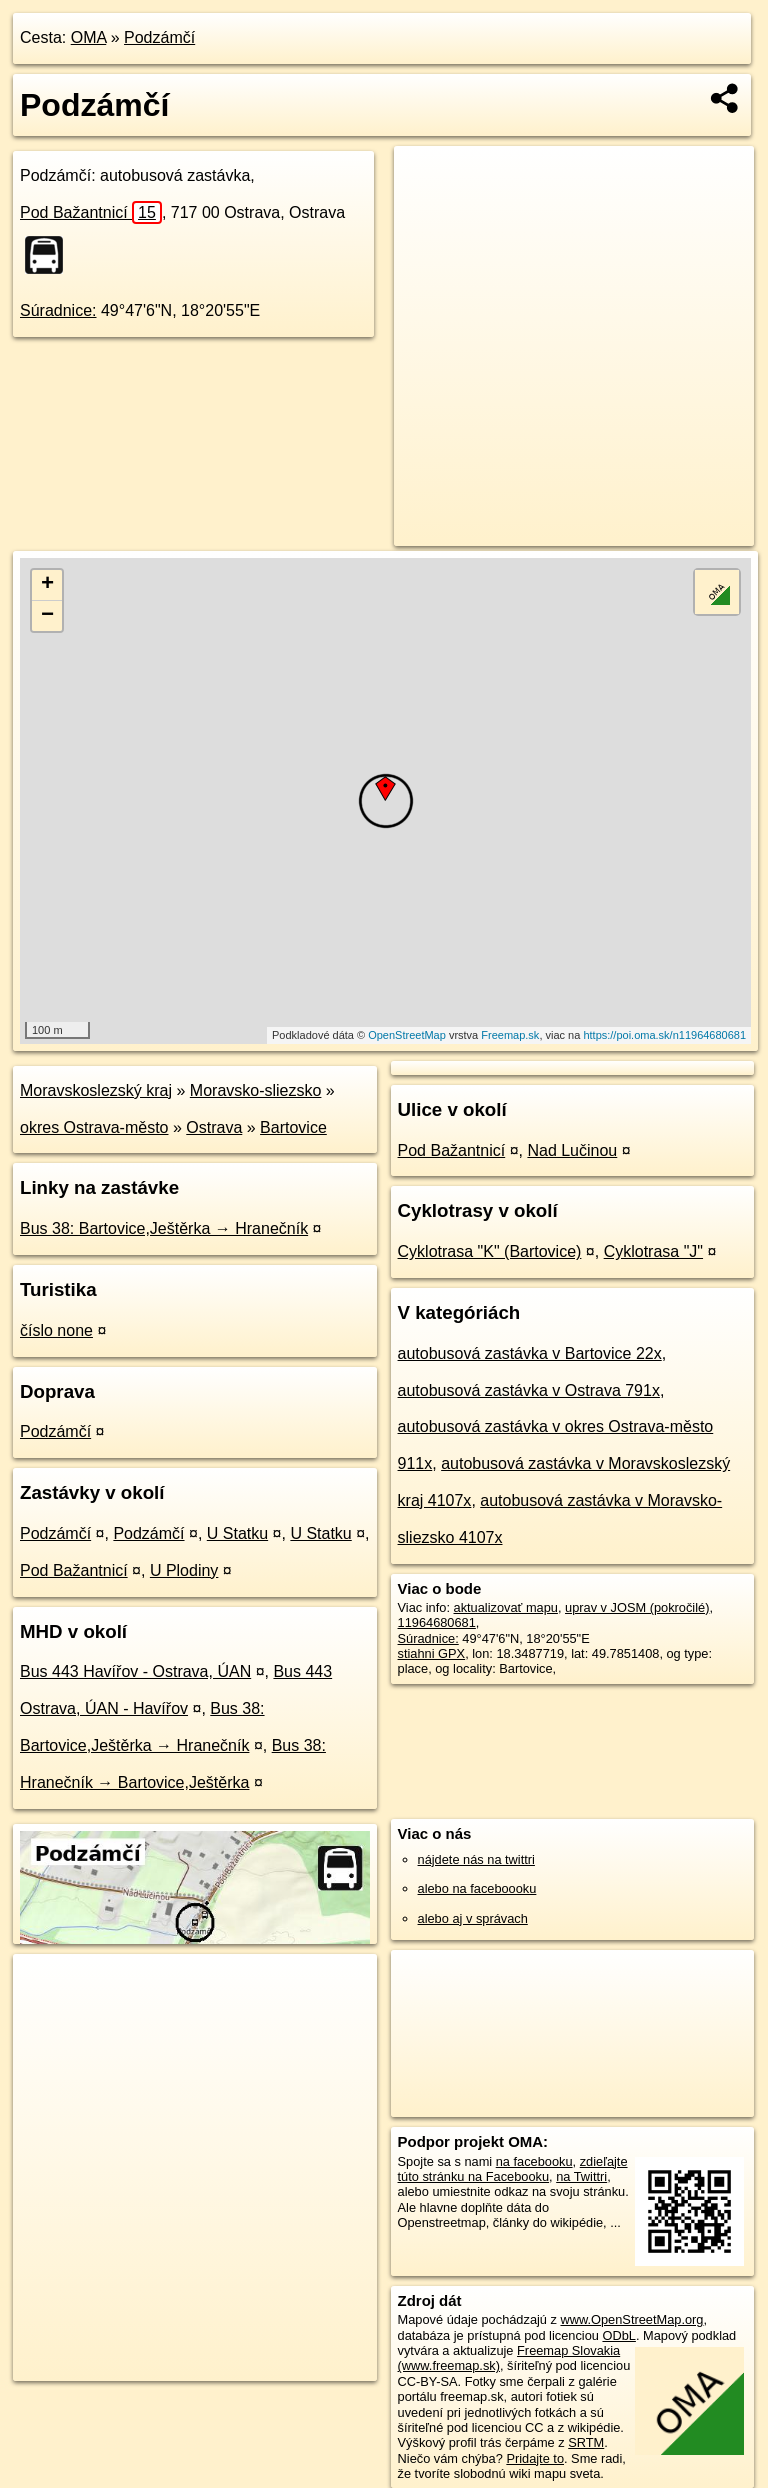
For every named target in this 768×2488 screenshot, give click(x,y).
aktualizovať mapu (506, 1607)
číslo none (56, 1330)
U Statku (237, 1533)
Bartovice (293, 1127)
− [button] (47, 616)
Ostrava (214, 1127)
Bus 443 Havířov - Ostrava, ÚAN (135, 1671)
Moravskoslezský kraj (96, 1090)
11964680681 (437, 1622)
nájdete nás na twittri (476, 1859)
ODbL (618, 2335)
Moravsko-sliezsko (256, 1090)
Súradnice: (58, 310)
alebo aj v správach (473, 1918)
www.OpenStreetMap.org (631, 2319)
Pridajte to (535, 2458)
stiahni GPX (432, 1653)
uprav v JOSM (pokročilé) (637, 1607)
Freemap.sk (510, 1035)
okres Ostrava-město (94, 1127)
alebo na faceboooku (477, 1888)
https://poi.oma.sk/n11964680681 (664, 1035)
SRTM (586, 2442)
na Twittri (581, 2176)
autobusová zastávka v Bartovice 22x (530, 1353)
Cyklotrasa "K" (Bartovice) (490, 1251)
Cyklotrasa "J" (653, 1251)
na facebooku (534, 2161)
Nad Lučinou (572, 1150)
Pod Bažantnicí (91, 212)
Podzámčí (159, 37)
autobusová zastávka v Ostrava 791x (529, 1390)
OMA (89, 37)
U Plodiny (184, 1570)
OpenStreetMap (407, 1035)
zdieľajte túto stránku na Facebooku (513, 2169)
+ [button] (47, 585)
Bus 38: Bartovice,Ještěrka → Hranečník (164, 1228)
